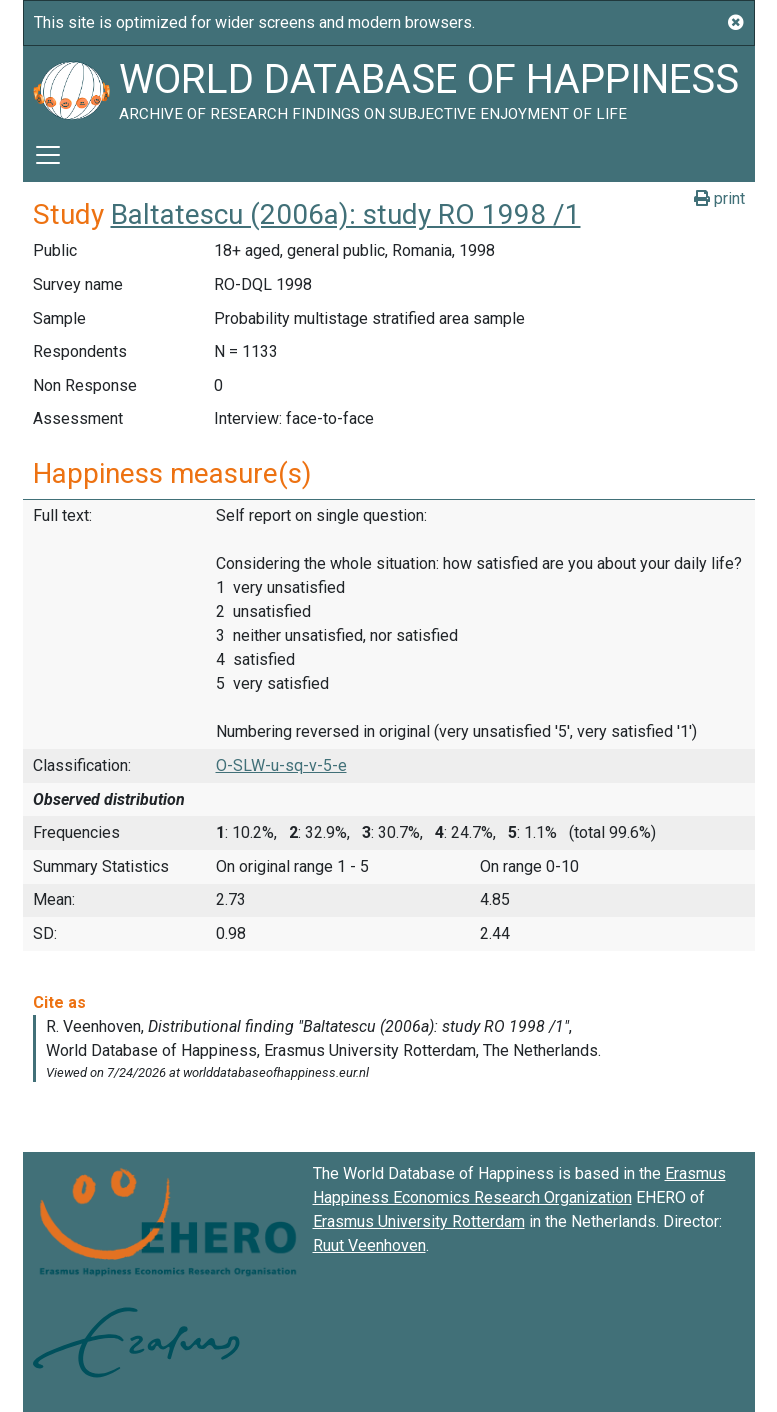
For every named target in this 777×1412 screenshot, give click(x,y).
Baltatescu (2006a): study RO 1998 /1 (346, 214)
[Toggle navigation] (48, 155)
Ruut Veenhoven (369, 1245)
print (719, 198)
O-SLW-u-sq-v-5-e (281, 765)
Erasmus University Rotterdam (419, 1221)
